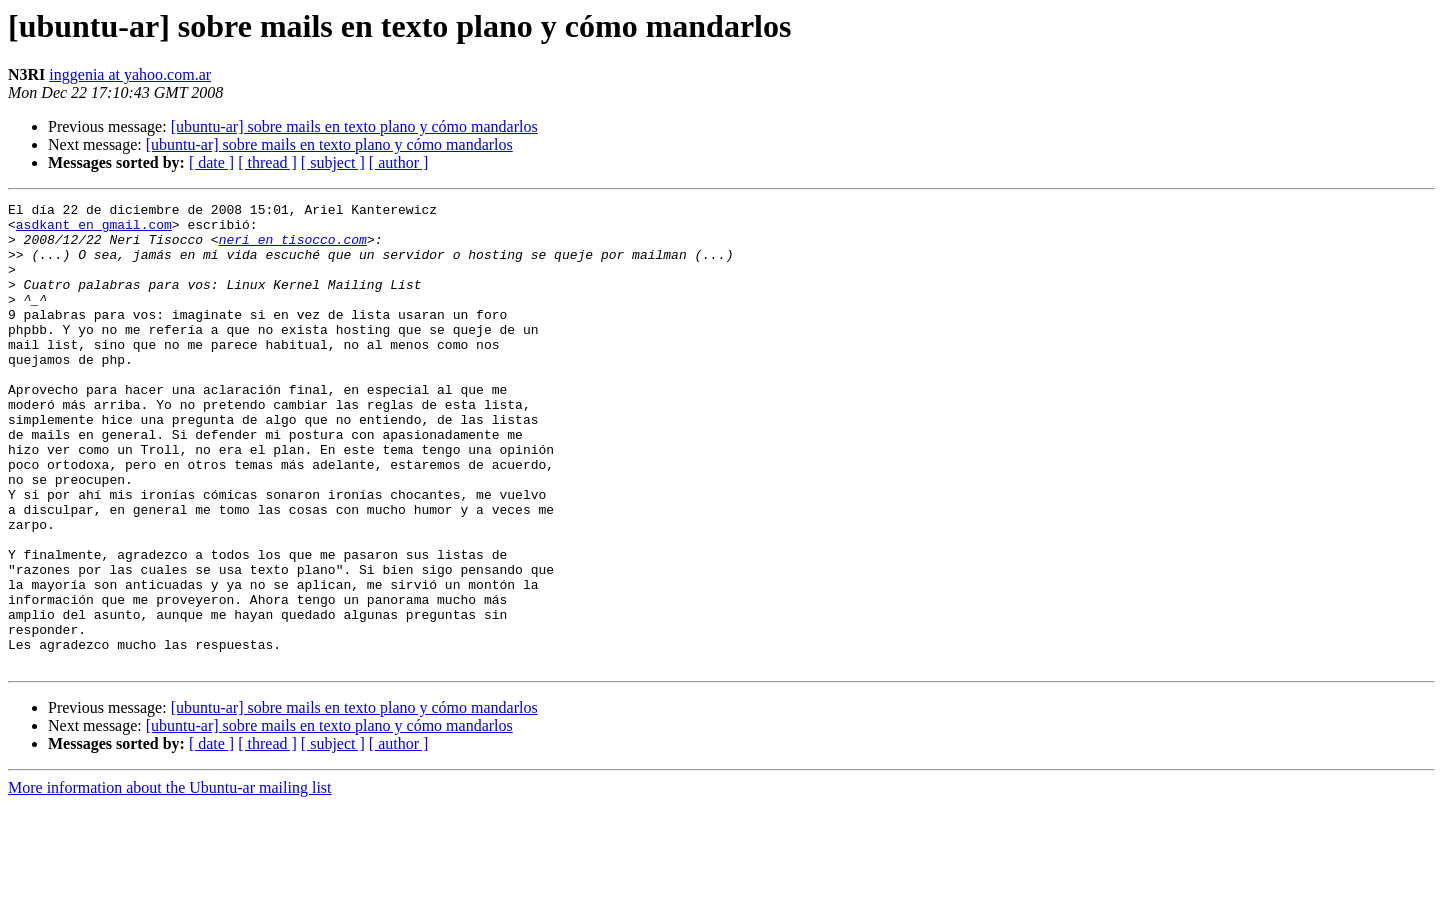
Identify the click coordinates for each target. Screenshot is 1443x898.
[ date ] (211, 162)
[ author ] (399, 162)
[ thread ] (267, 162)
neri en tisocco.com (293, 248)
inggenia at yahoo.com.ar (130, 74)
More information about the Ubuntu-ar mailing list (170, 880)
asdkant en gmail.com (94, 230)
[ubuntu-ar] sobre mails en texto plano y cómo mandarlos (354, 126)
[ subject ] (333, 162)
